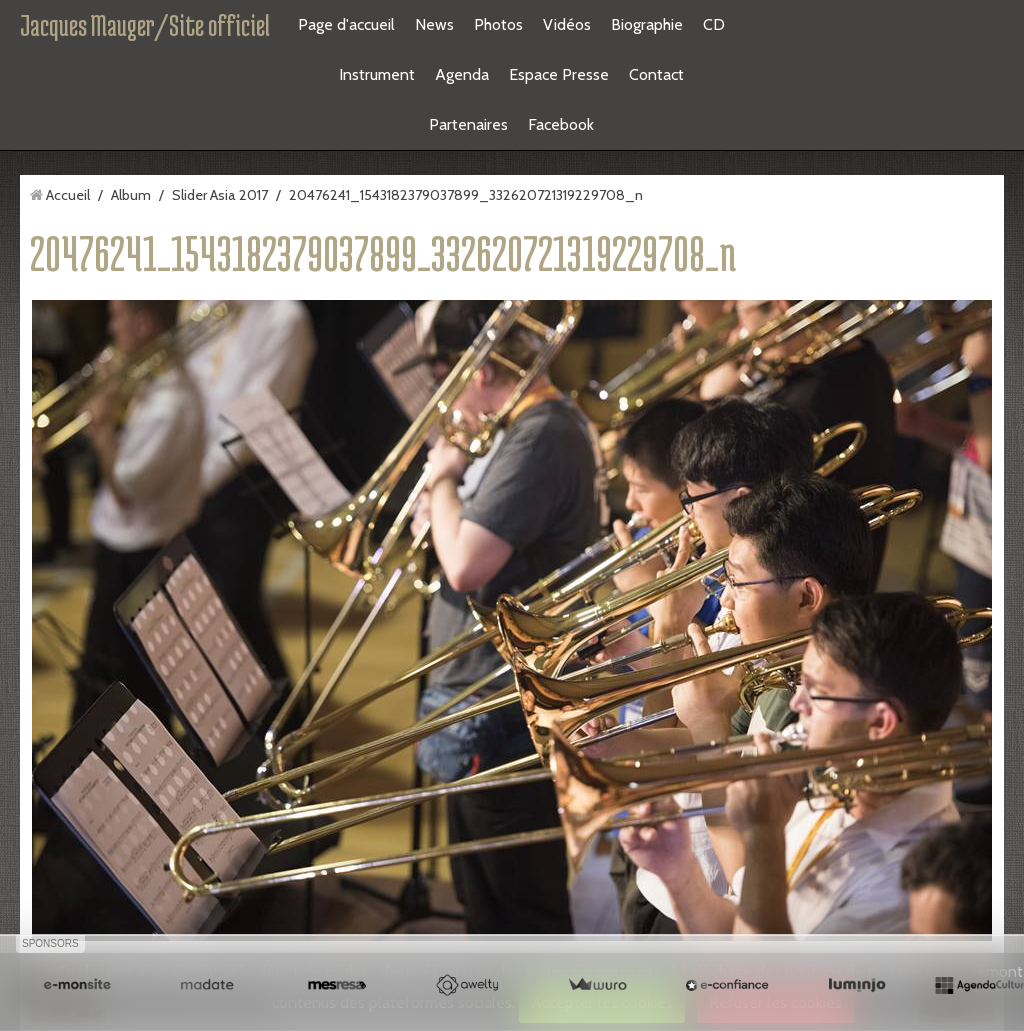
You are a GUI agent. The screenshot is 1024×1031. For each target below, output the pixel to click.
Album (131, 195)
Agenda (462, 74)
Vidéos (567, 24)
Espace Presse (559, 74)
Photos (498, 24)
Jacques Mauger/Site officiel (145, 25)
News (434, 24)
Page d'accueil (346, 24)
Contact (656, 74)
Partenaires (468, 124)
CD (714, 24)
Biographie (647, 24)
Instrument (377, 74)
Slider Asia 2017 (220, 195)
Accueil (68, 195)
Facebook (561, 124)
